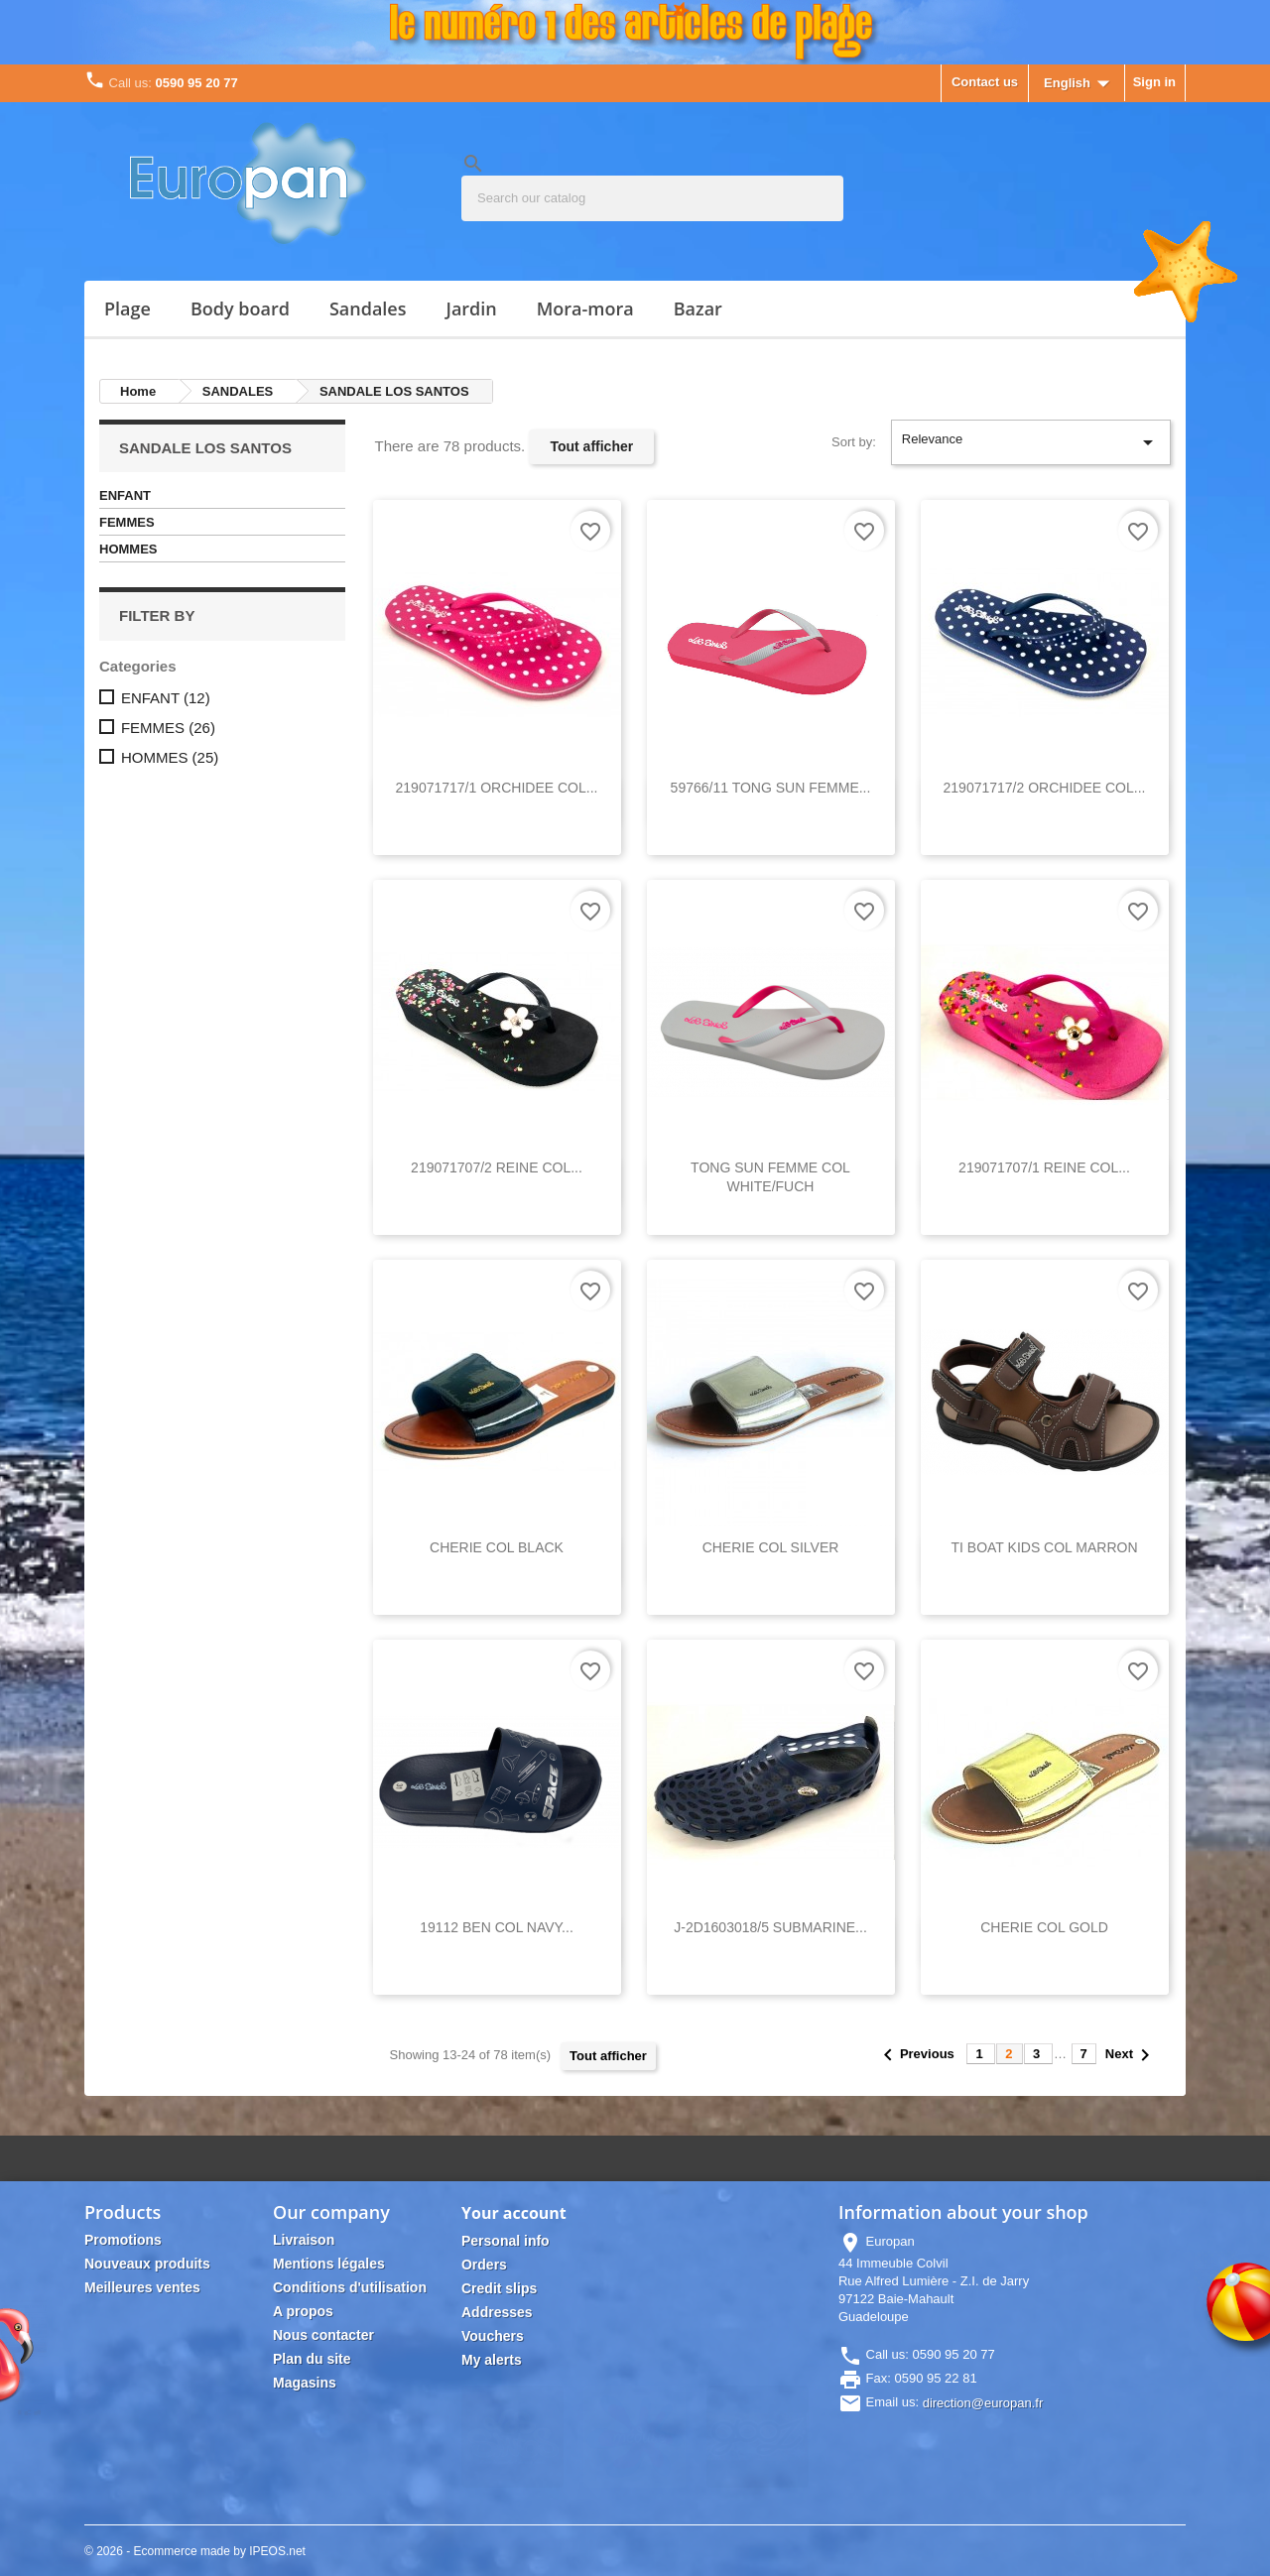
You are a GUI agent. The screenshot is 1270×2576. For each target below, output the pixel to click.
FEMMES (127, 522)
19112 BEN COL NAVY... (496, 1927)
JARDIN (470, 308)
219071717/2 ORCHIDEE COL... (1045, 788)
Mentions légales (329, 2263)
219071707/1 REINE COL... (1044, 1167)
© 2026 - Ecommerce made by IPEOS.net (195, 2551)
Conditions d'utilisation (350, 2287)
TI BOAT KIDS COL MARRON (1045, 1547)
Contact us (985, 81)
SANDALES (368, 308)
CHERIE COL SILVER (770, 1547)
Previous (917, 2053)
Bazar (698, 308)
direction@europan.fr (983, 2402)
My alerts (491, 2360)
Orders (484, 2264)
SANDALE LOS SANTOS (205, 447)
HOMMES (128, 549)
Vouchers (492, 2336)
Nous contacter (323, 2335)
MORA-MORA (585, 308)
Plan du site (312, 2359)
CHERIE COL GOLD (1044, 1927)
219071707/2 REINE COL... (496, 1167)
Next (1131, 2055)
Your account (514, 2213)
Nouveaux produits (147, 2263)
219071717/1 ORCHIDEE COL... (497, 788)
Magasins (304, 2383)
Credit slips (499, 2288)
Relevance (1031, 442)
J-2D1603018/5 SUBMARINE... (770, 1927)
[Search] (652, 198)
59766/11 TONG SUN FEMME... (771, 788)
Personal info (505, 2241)
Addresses (497, 2312)
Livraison (303, 2240)
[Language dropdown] (1081, 84)
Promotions (123, 2240)
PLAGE (127, 308)
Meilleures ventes (142, 2287)
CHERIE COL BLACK (497, 1547)
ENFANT (125, 495)
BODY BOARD (240, 308)
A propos (303, 2311)
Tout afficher (591, 446)
